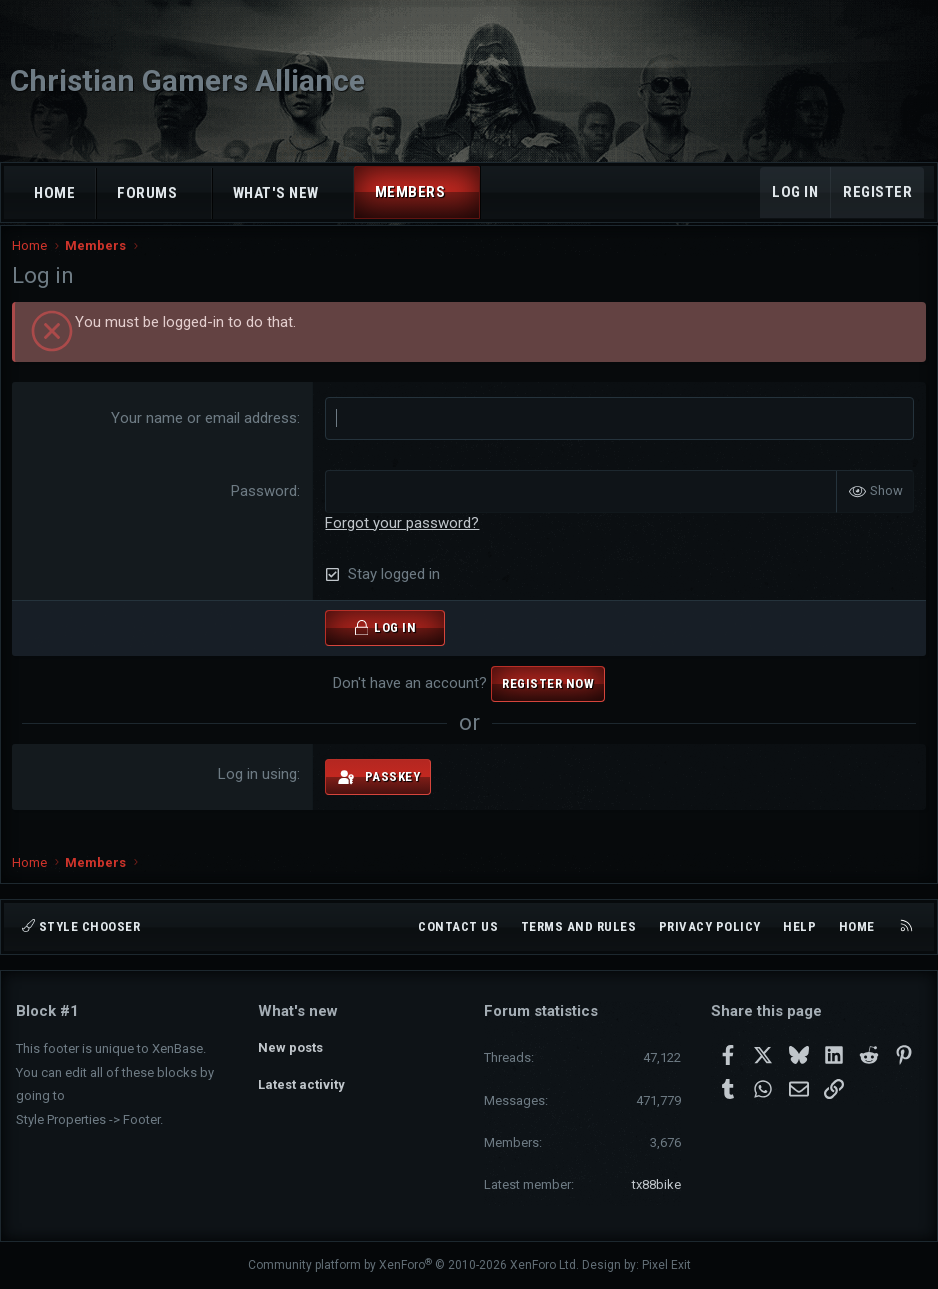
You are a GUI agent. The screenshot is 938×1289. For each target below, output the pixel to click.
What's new (276, 193)
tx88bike (656, 1184)
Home (54, 193)
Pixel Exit (666, 1265)
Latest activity (301, 1082)
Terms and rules (579, 926)
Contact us (458, 926)
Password (266, 508)
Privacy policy (710, 926)
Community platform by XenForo (413, 1265)
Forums (147, 193)
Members (410, 192)
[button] (195, 193)
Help (799, 926)
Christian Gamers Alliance (187, 80)
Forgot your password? (404, 540)
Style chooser (81, 926)
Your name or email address (206, 435)
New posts (290, 1045)
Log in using (259, 792)
